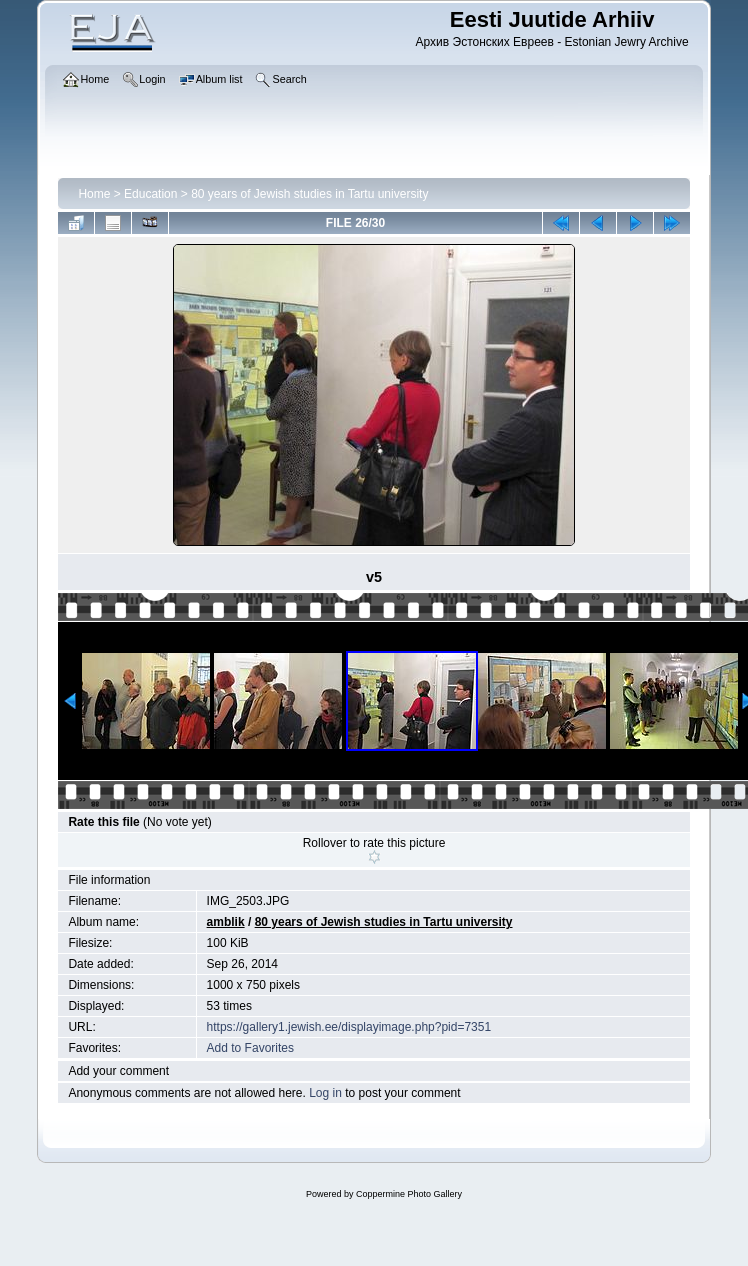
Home (94, 194)
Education (150, 194)
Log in (325, 1093)
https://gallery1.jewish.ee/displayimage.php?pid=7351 (349, 1027)
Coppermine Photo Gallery (409, 1194)
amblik (226, 922)
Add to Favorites (250, 1048)
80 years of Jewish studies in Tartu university (309, 194)
